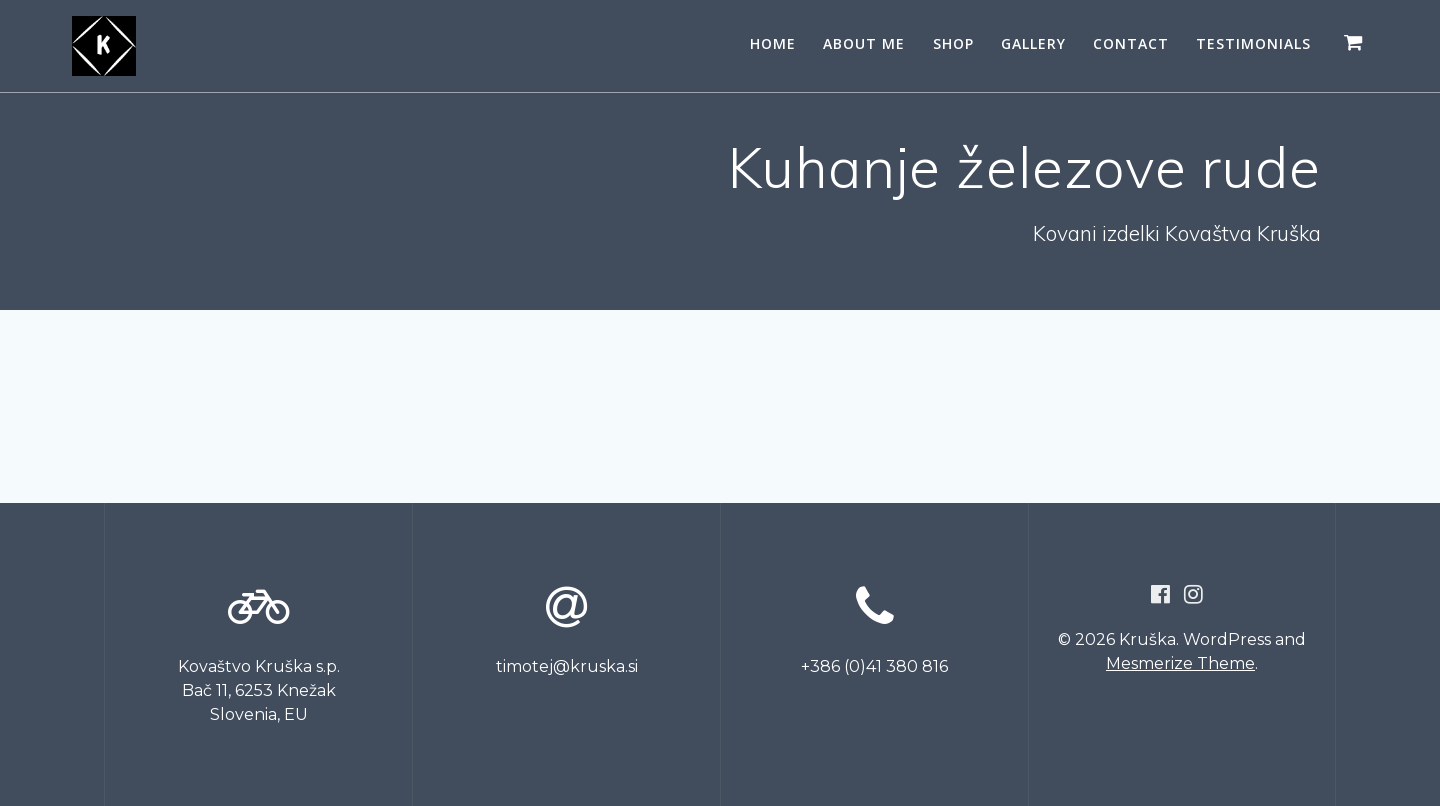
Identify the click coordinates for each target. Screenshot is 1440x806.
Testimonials (1253, 43)
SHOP (953, 43)
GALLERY (1033, 43)
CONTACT (1131, 43)
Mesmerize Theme (1180, 663)
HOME (773, 43)
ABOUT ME (864, 43)
